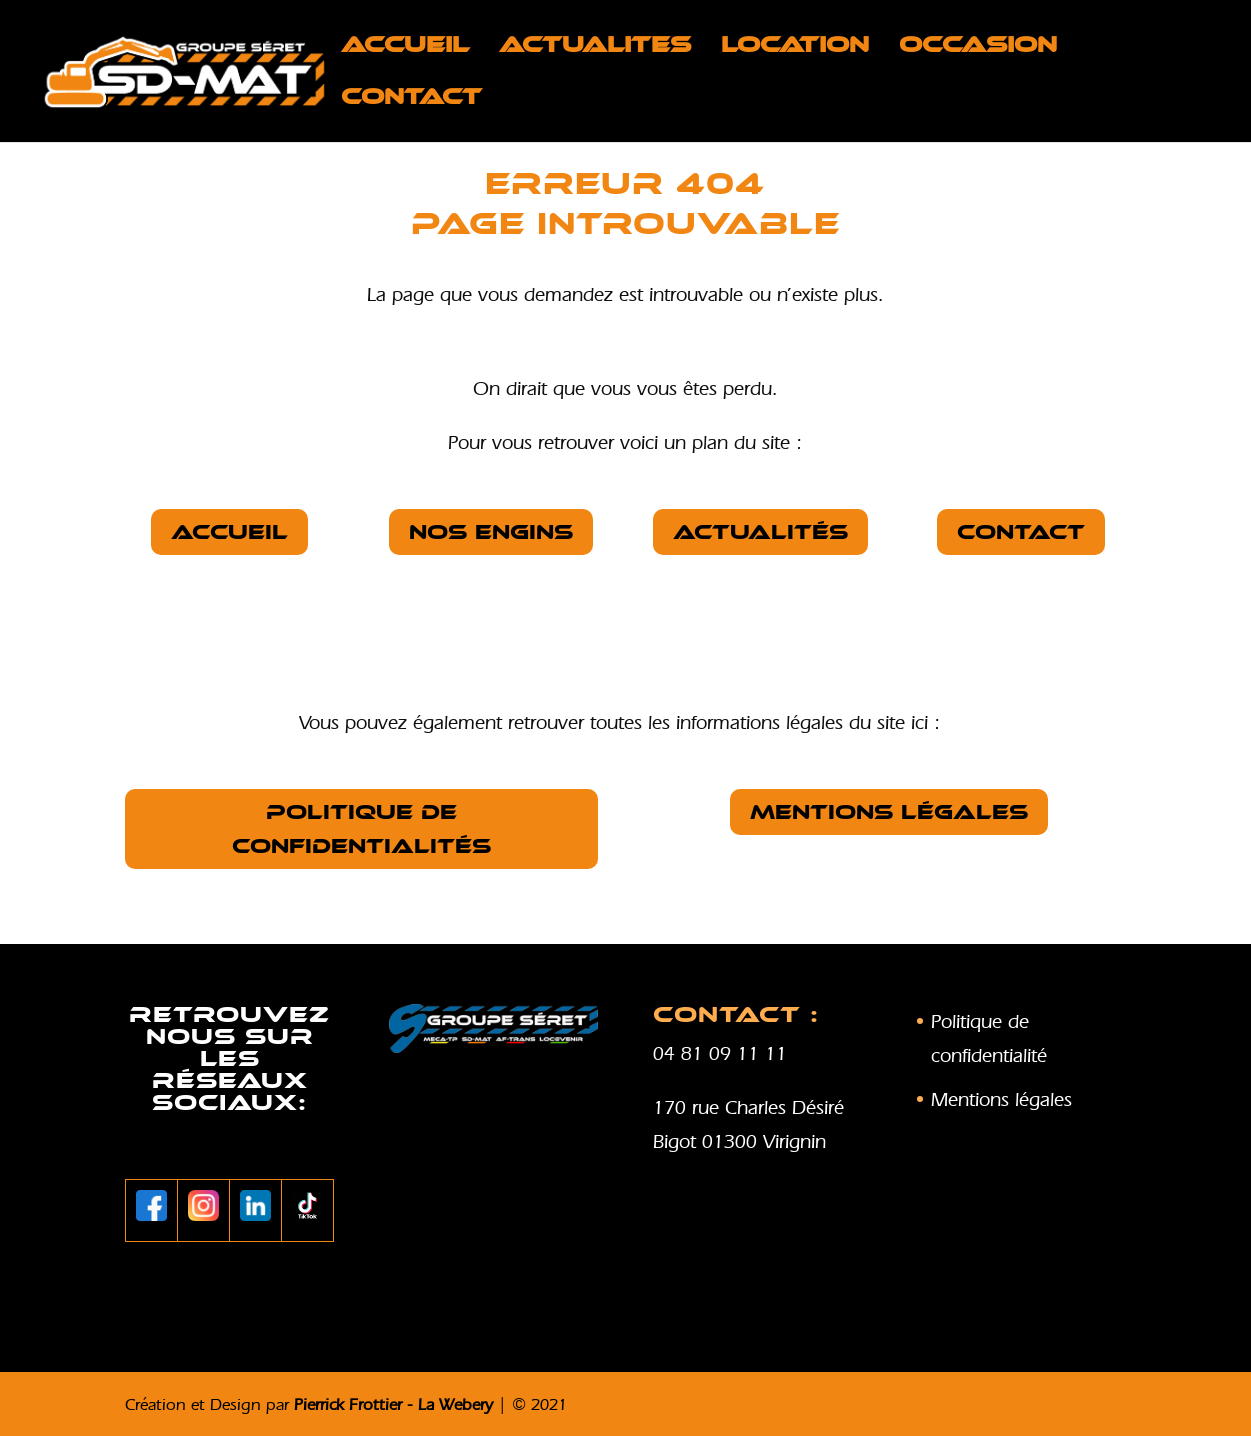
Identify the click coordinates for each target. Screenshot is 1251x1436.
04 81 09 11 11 (720, 1053)
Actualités (760, 532)
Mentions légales (889, 812)
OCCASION (978, 48)
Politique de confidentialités (361, 829)
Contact (411, 100)
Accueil (405, 48)
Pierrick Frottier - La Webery (393, 1404)
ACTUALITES (595, 48)
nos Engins (491, 532)
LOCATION (795, 48)
